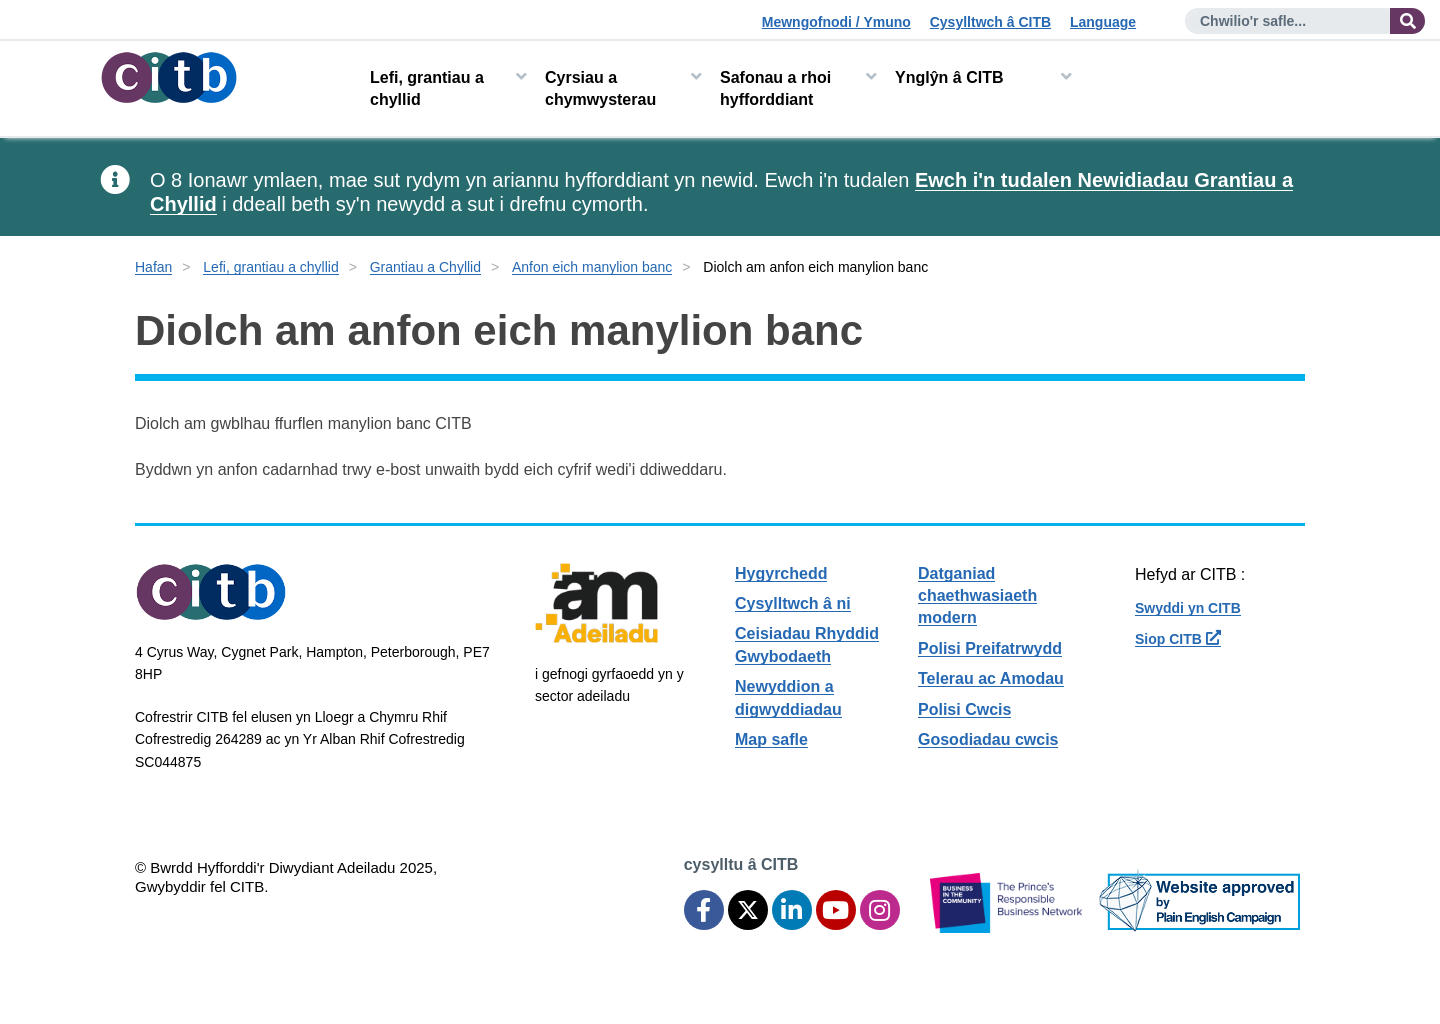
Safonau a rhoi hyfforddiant (775, 88)
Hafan (153, 267)
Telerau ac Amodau (991, 678)
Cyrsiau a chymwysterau (600, 88)
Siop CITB (1178, 639)
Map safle (771, 739)
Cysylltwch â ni (793, 603)
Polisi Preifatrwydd (990, 648)
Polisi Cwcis (964, 709)
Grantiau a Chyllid (425, 267)
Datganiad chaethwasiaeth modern (977, 596)
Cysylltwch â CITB (990, 22)
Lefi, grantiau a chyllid (427, 88)
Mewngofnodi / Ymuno (836, 22)
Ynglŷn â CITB (949, 77)
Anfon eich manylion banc (592, 267)
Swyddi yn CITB (1188, 608)
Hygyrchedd (781, 573)
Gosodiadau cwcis (988, 739)
